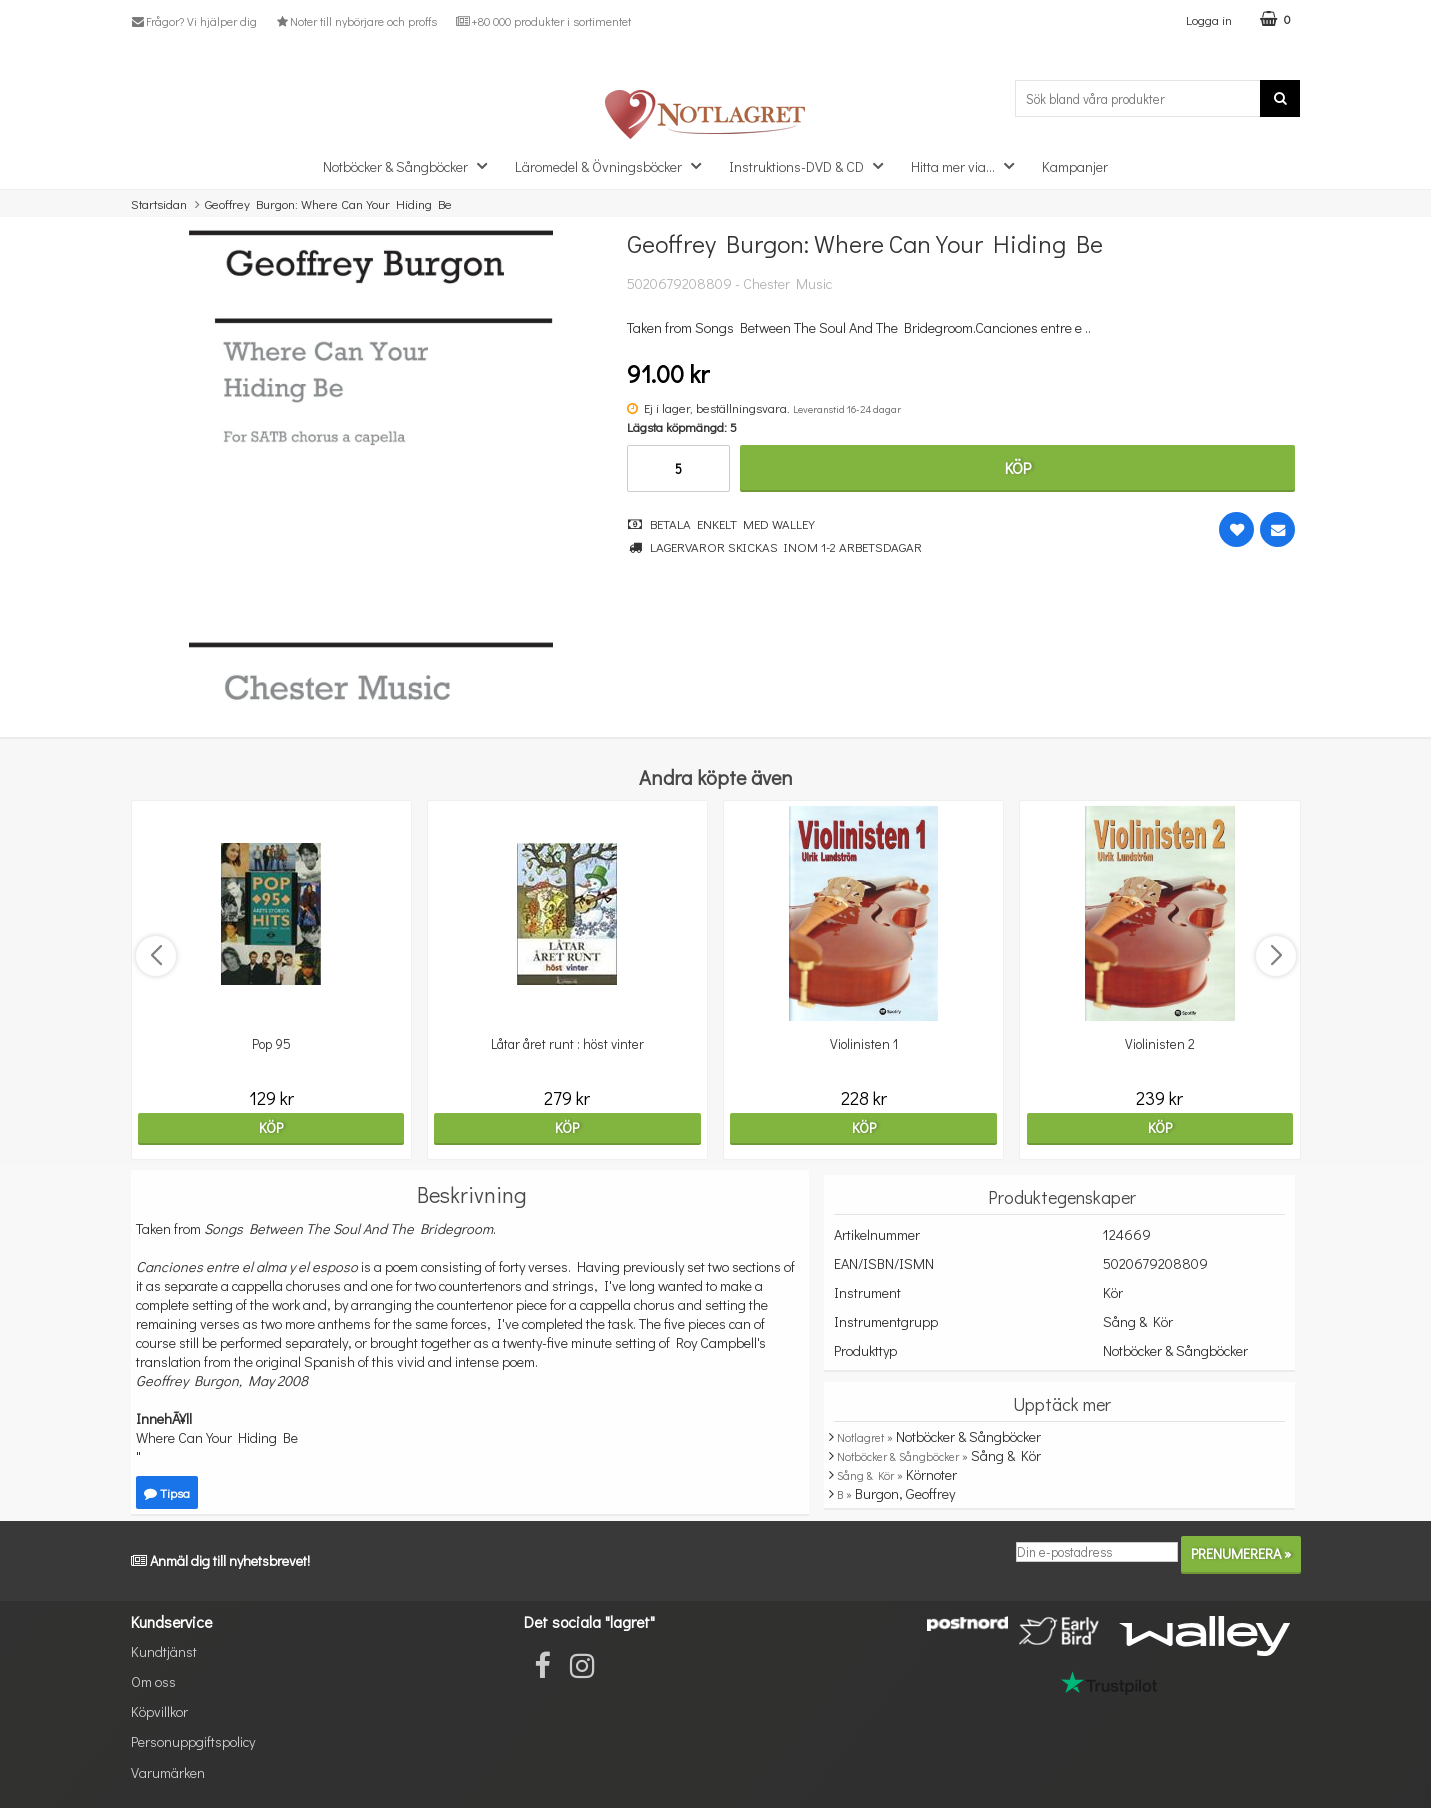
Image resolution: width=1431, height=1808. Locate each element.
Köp (1018, 467)
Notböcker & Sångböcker (411, 165)
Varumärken (168, 1772)
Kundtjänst (164, 1651)
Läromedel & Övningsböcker (614, 165)
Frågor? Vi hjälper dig (194, 21)
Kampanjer (1075, 166)
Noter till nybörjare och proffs (356, 21)
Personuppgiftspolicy (193, 1741)
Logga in (1209, 19)
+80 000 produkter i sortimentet (542, 21)
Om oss (153, 1681)
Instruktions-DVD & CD (812, 165)
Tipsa (167, 1492)
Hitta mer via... (968, 165)
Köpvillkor (159, 1711)
